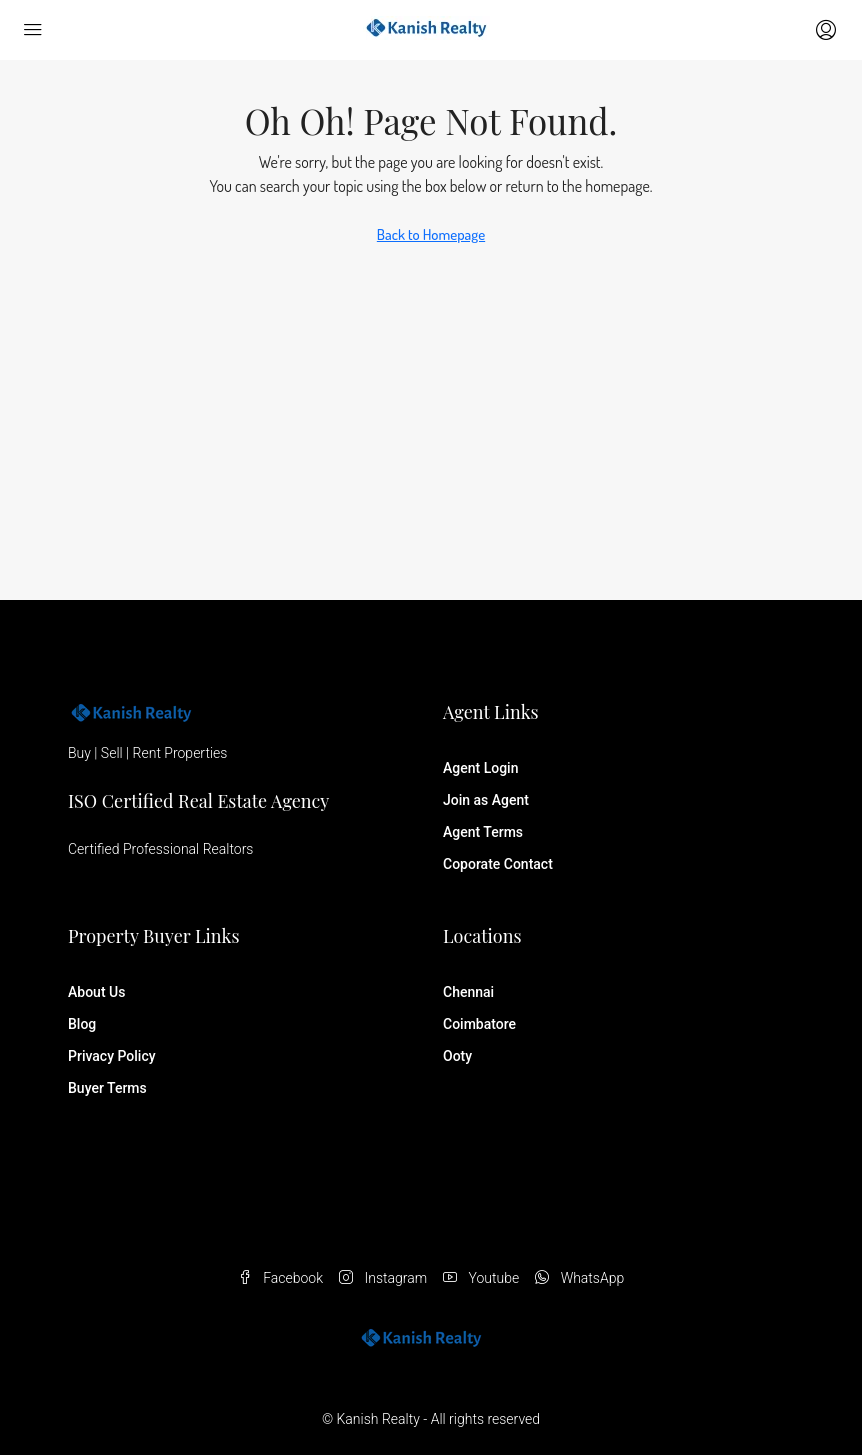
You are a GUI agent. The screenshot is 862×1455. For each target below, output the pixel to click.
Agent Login (480, 768)
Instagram (383, 1278)
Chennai (468, 992)
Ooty (457, 1056)
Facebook (280, 1278)
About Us (96, 992)
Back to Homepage (431, 234)
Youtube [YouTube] (481, 1278)
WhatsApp (579, 1278)
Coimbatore (479, 1024)
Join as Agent (486, 800)
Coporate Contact (498, 864)
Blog (82, 1024)
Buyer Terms (107, 1088)
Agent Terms (483, 832)
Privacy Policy (112, 1056)
